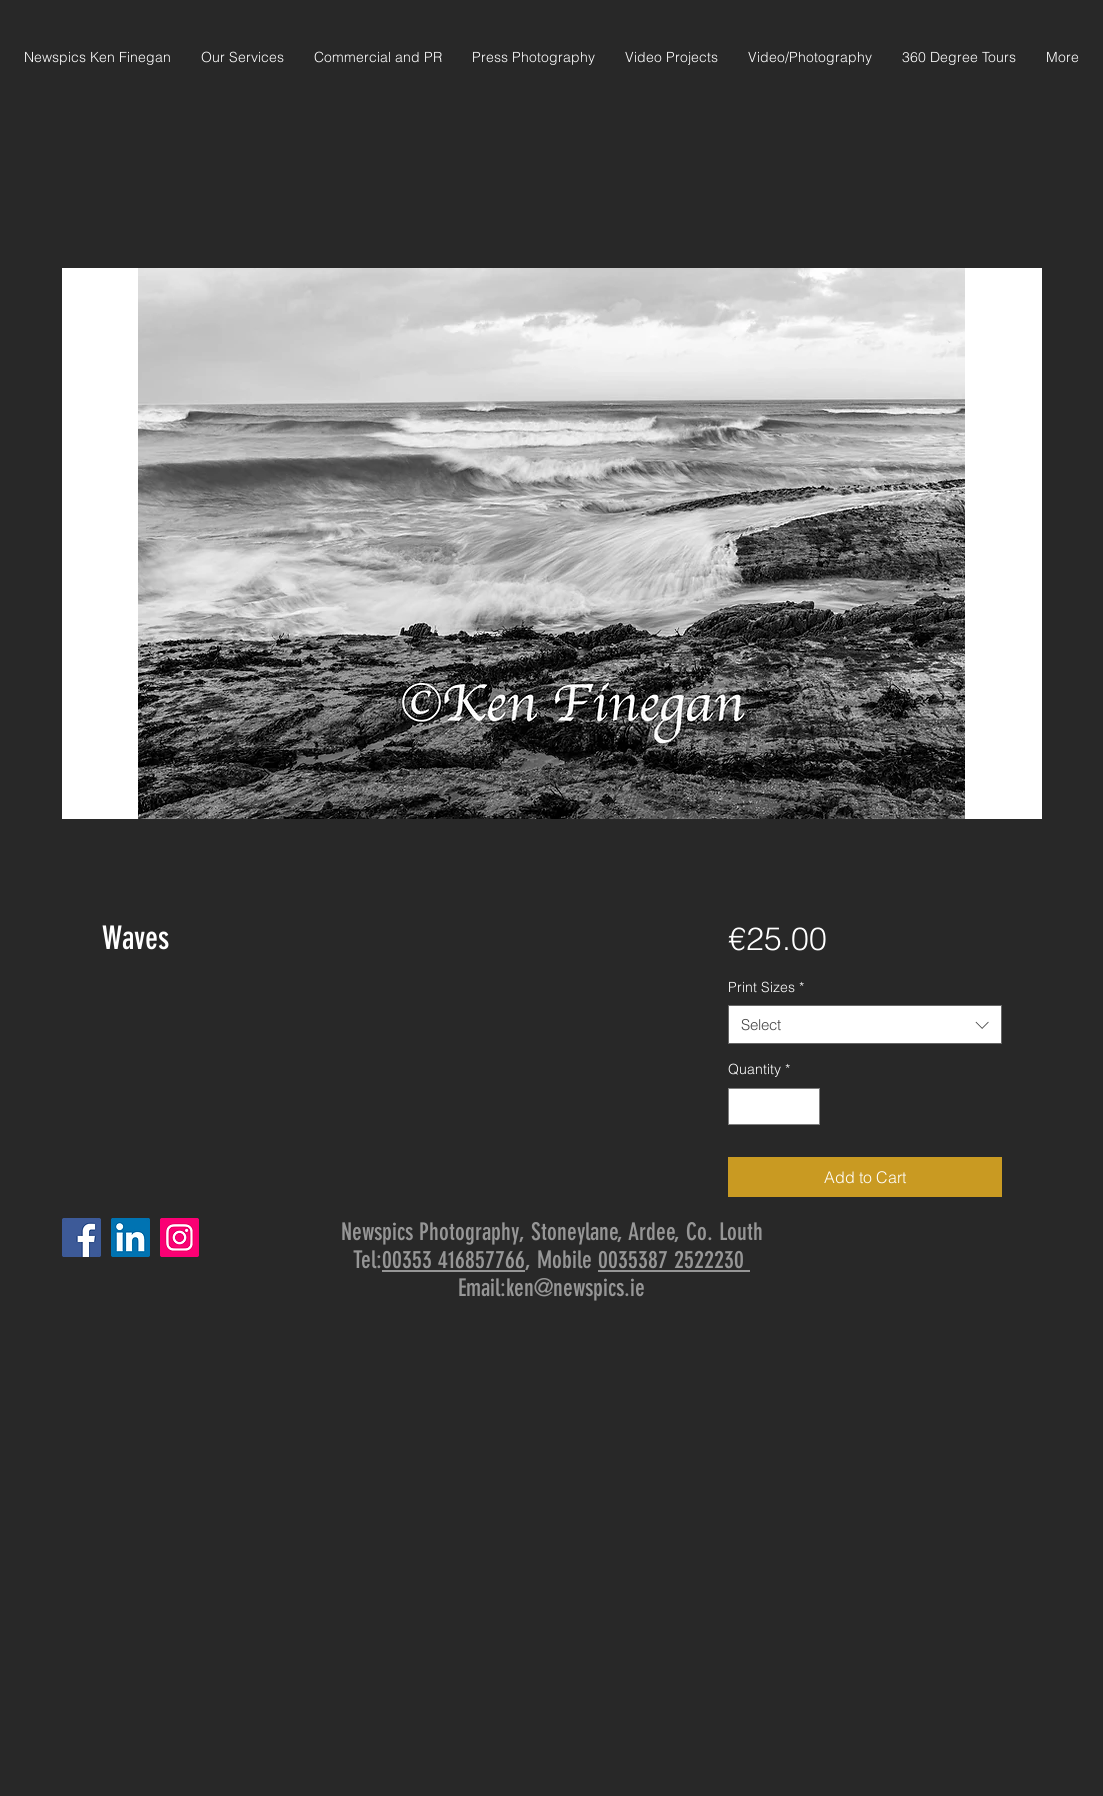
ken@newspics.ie (575, 1288)
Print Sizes (766, 987)
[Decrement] (743, 1106)
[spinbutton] (774, 1106)
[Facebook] (81, 1237)
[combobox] (864, 1024)
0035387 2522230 (674, 1260)
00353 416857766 (453, 1260)
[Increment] (804, 1106)
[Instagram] (179, 1237)
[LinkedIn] (130, 1237)
